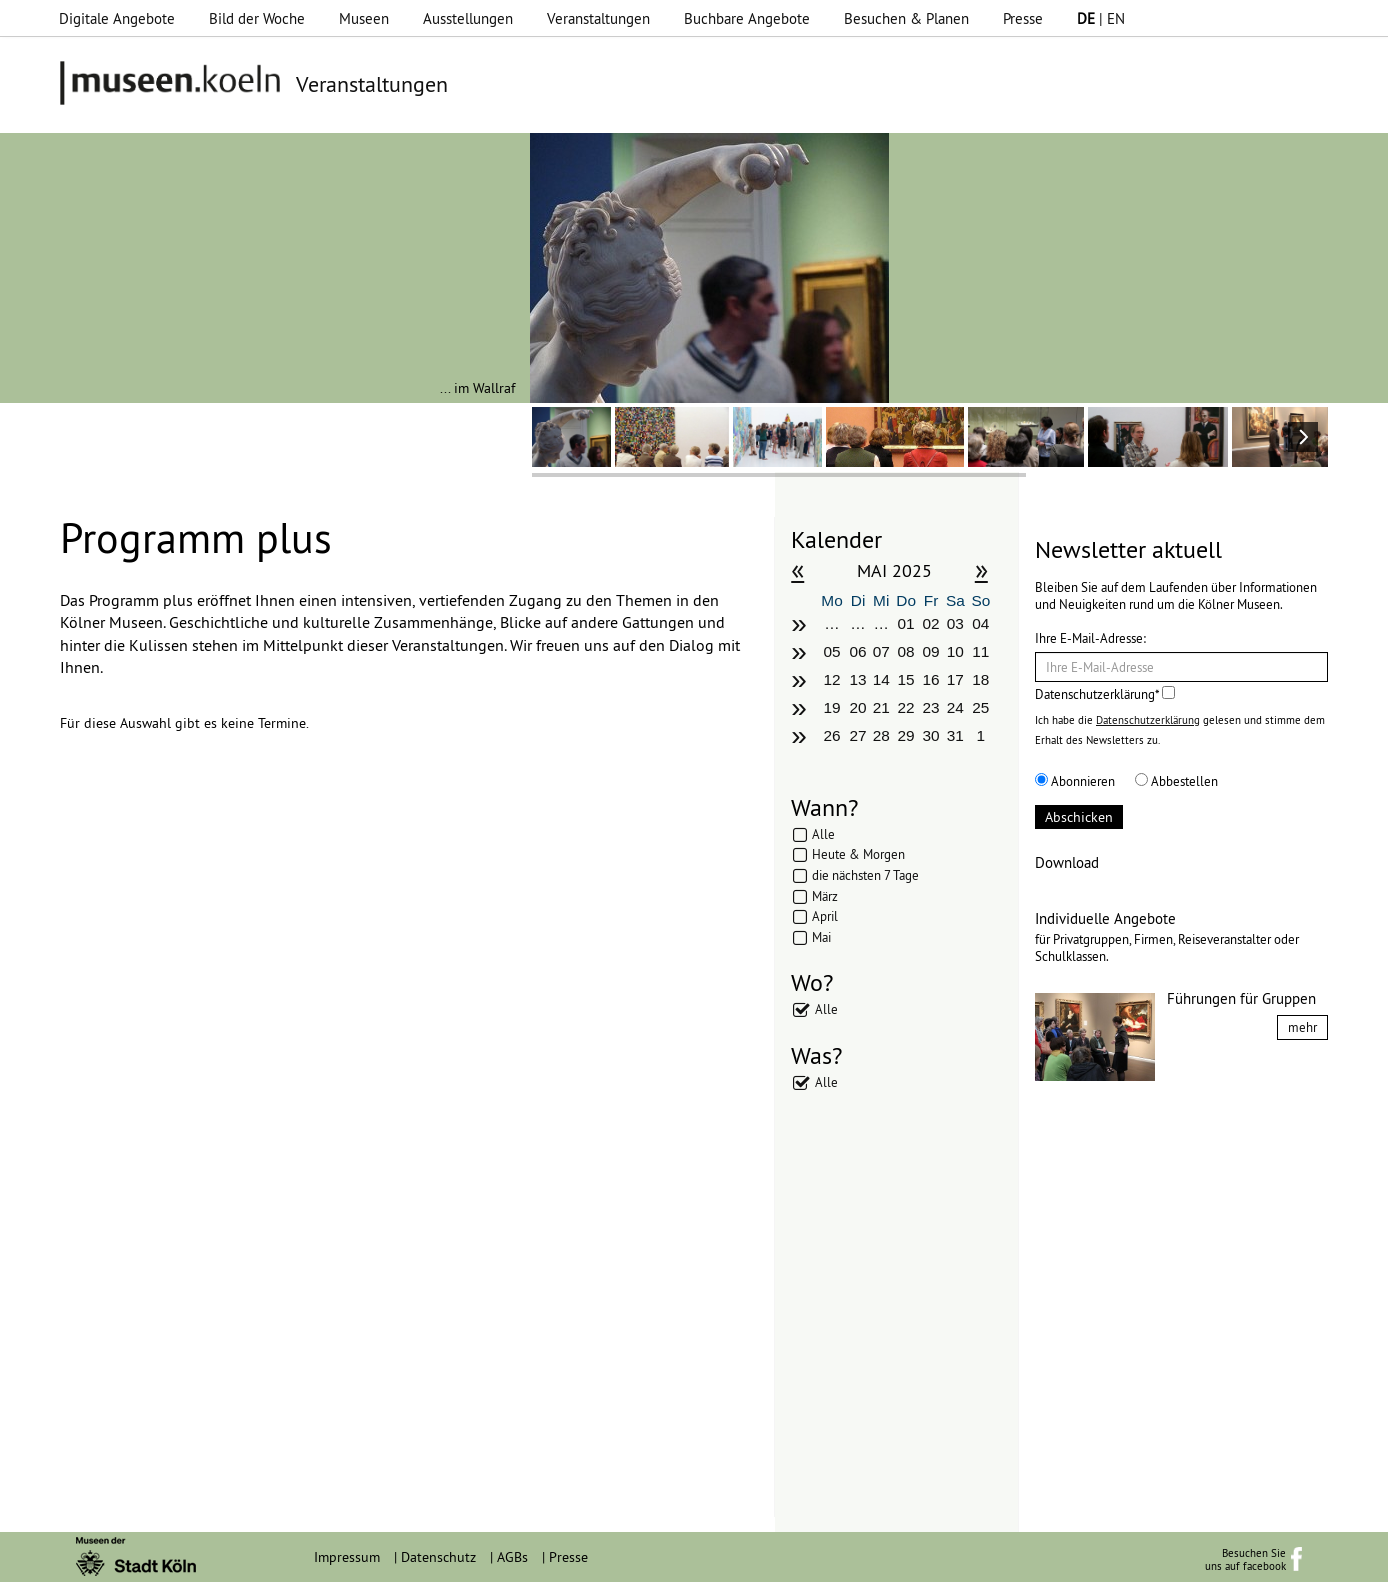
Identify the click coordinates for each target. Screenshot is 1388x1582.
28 (881, 735)
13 (858, 679)
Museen (364, 18)
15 (906, 679)
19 (831, 707)
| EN (1101, 18)
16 (930, 679)
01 (906, 623)
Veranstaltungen (598, 18)
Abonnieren (1075, 781)
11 (980, 651)
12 (831, 679)
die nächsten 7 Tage (865, 875)
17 (955, 679)
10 (955, 651)
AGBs (512, 1557)
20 (858, 707)
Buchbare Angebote (747, 18)
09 (930, 651)
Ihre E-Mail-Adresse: (1090, 638)
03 (955, 623)
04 (980, 623)
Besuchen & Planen (906, 18)
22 (906, 707)
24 (955, 707)
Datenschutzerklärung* (1105, 694)
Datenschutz (438, 1557)
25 (980, 707)
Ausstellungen (468, 18)
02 (930, 623)
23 (930, 707)
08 (906, 651)
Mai (821, 937)
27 (858, 735)
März (825, 896)
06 (858, 651)
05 (831, 651)
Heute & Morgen (858, 854)
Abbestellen (1176, 781)
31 (955, 735)
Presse (1023, 18)
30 (930, 735)
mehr (1302, 1027)
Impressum (347, 1557)
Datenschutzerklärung (1148, 720)
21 (881, 707)
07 (881, 651)
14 (881, 679)
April (825, 916)
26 (831, 735)
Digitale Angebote (117, 18)
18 (980, 679)
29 (906, 735)
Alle (823, 834)
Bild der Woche (257, 18)
